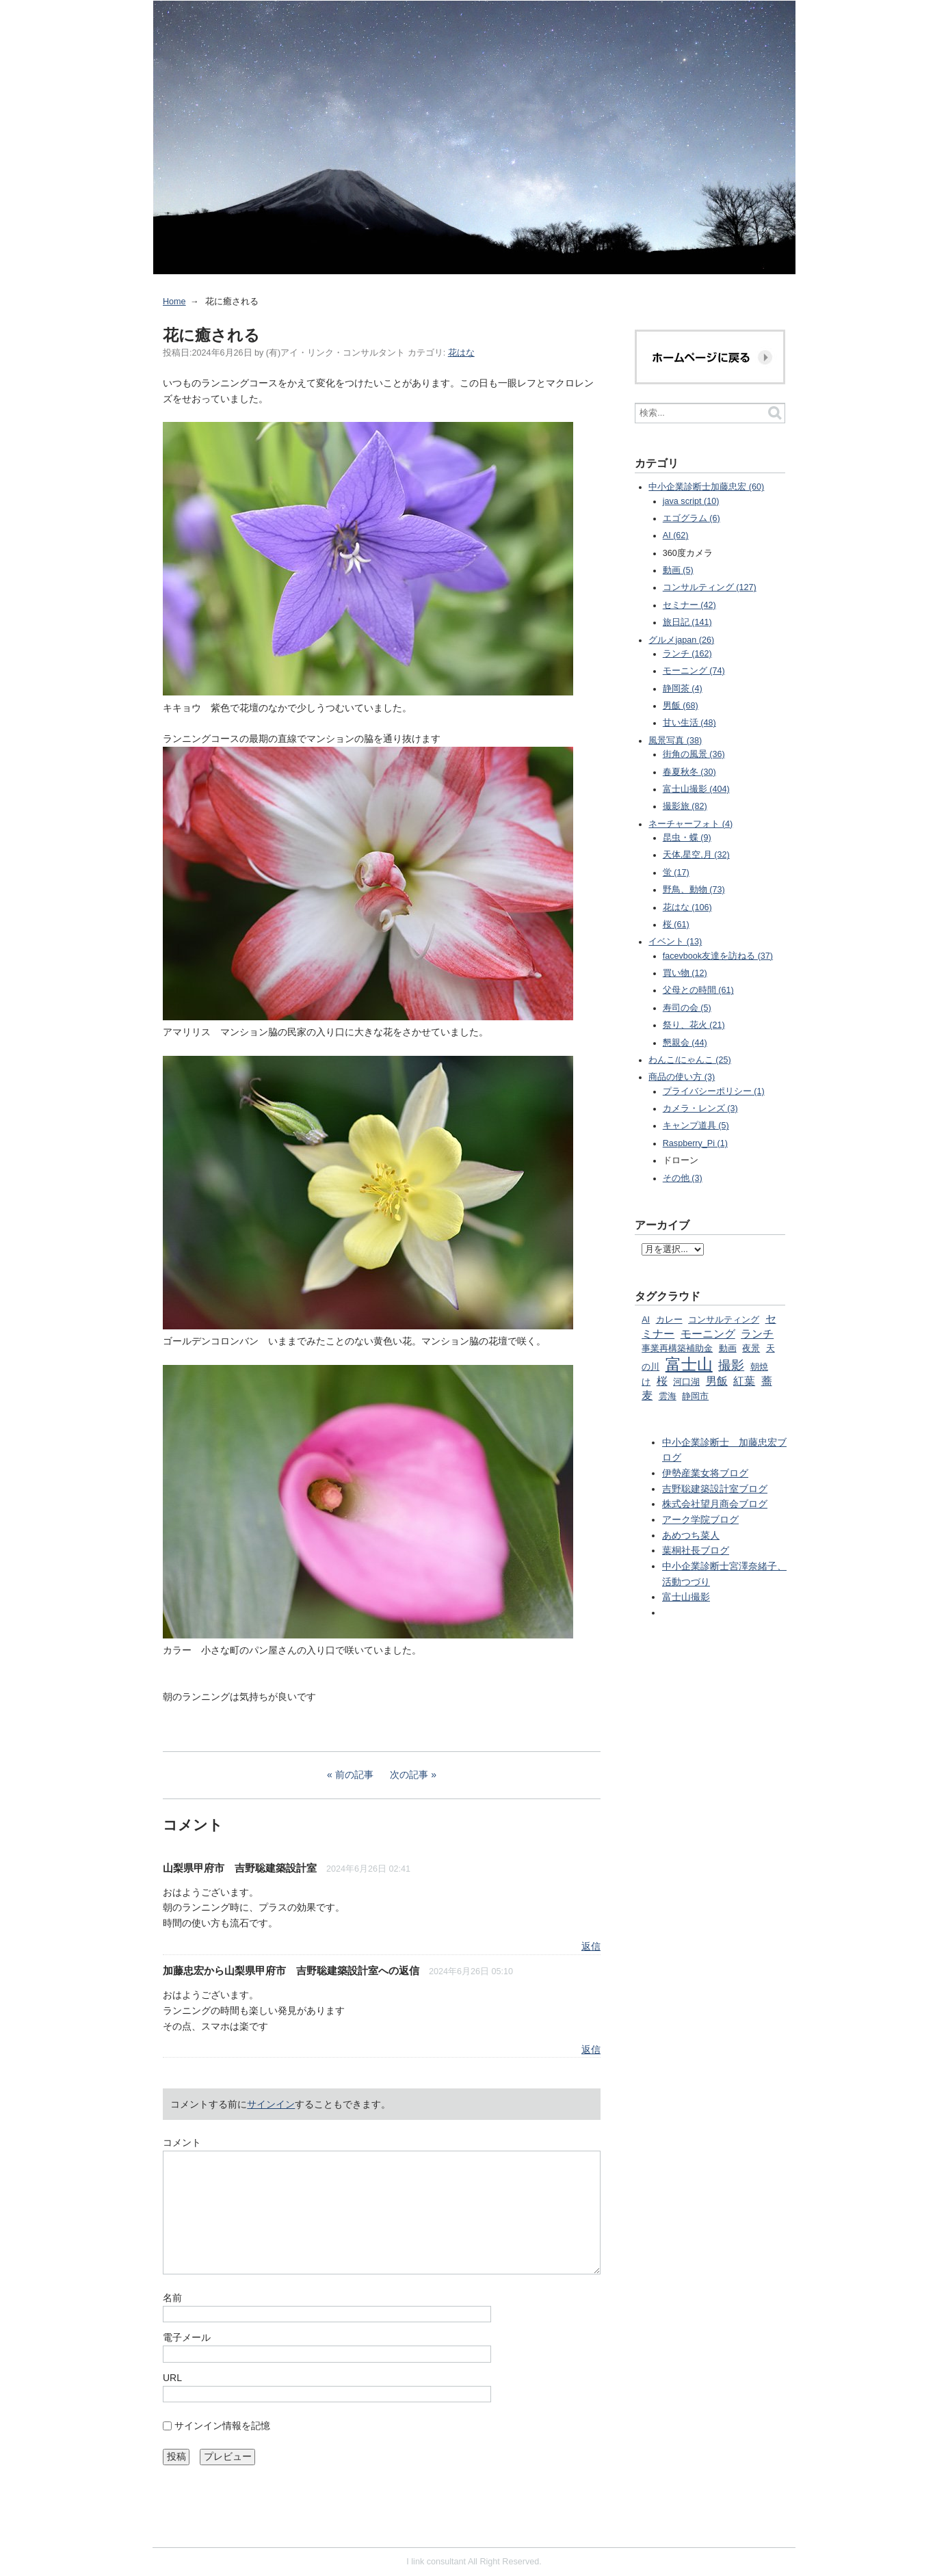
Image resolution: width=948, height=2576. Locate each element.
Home (174, 301)
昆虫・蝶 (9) (687, 837)
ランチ (757, 1333)
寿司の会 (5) (687, 1008)
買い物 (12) (685, 973)
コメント (182, 2142)
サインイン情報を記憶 (222, 2425)
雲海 (667, 1396)
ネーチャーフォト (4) (690, 824)
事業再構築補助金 (677, 1348)
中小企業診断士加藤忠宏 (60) (706, 487)
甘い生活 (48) (689, 723)
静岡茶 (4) (682, 688)
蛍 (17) (676, 872)
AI (646, 1320)
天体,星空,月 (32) (696, 855)
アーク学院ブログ (700, 1519)
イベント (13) (675, 941)
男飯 (717, 1381)
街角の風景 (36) (694, 754)
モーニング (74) (694, 671)
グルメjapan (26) (681, 640)
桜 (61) (676, 924)
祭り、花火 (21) (694, 1025)
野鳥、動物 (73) (694, 889)
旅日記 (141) (687, 622)
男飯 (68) (680, 706)
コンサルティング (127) (709, 587)
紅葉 (744, 1381)
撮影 (731, 1365)
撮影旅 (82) (685, 806)
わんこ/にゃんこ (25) (689, 1060)
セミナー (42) (689, 605)
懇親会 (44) (685, 1043)
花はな (461, 353)
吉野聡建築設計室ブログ (714, 1488)
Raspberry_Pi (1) (695, 1143)
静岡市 (695, 1396)
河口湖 (686, 1382)
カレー (669, 1320)
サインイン (271, 2104)
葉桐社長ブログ (695, 1550)
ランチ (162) (687, 654)
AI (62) (676, 535)
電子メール (187, 2337)
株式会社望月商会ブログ (714, 1503)
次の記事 (409, 1774)
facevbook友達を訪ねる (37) (718, 956)
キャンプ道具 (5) (696, 1125)
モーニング (708, 1333)
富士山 (689, 1364)
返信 (591, 1946)
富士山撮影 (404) (696, 789)
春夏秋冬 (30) (689, 772)
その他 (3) (682, 1178)
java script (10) (691, 501)
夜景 (751, 1348)
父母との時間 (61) (698, 990)
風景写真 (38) (675, 740)
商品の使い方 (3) (681, 1077)
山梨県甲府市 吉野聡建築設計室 (240, 1868)
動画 (728, 1348)
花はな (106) (687, 907)
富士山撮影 (686, 1596)
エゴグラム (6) (691, 518)
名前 (172, 2297)
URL (172, 2377)
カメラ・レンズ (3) (700, 1108)
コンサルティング (723, 1320)
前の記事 (354, 1774)
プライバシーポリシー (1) (714, 1091)
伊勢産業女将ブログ (705, 1473)
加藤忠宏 (183, 1970)
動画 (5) (678, 570)
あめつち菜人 (691, 1535)
